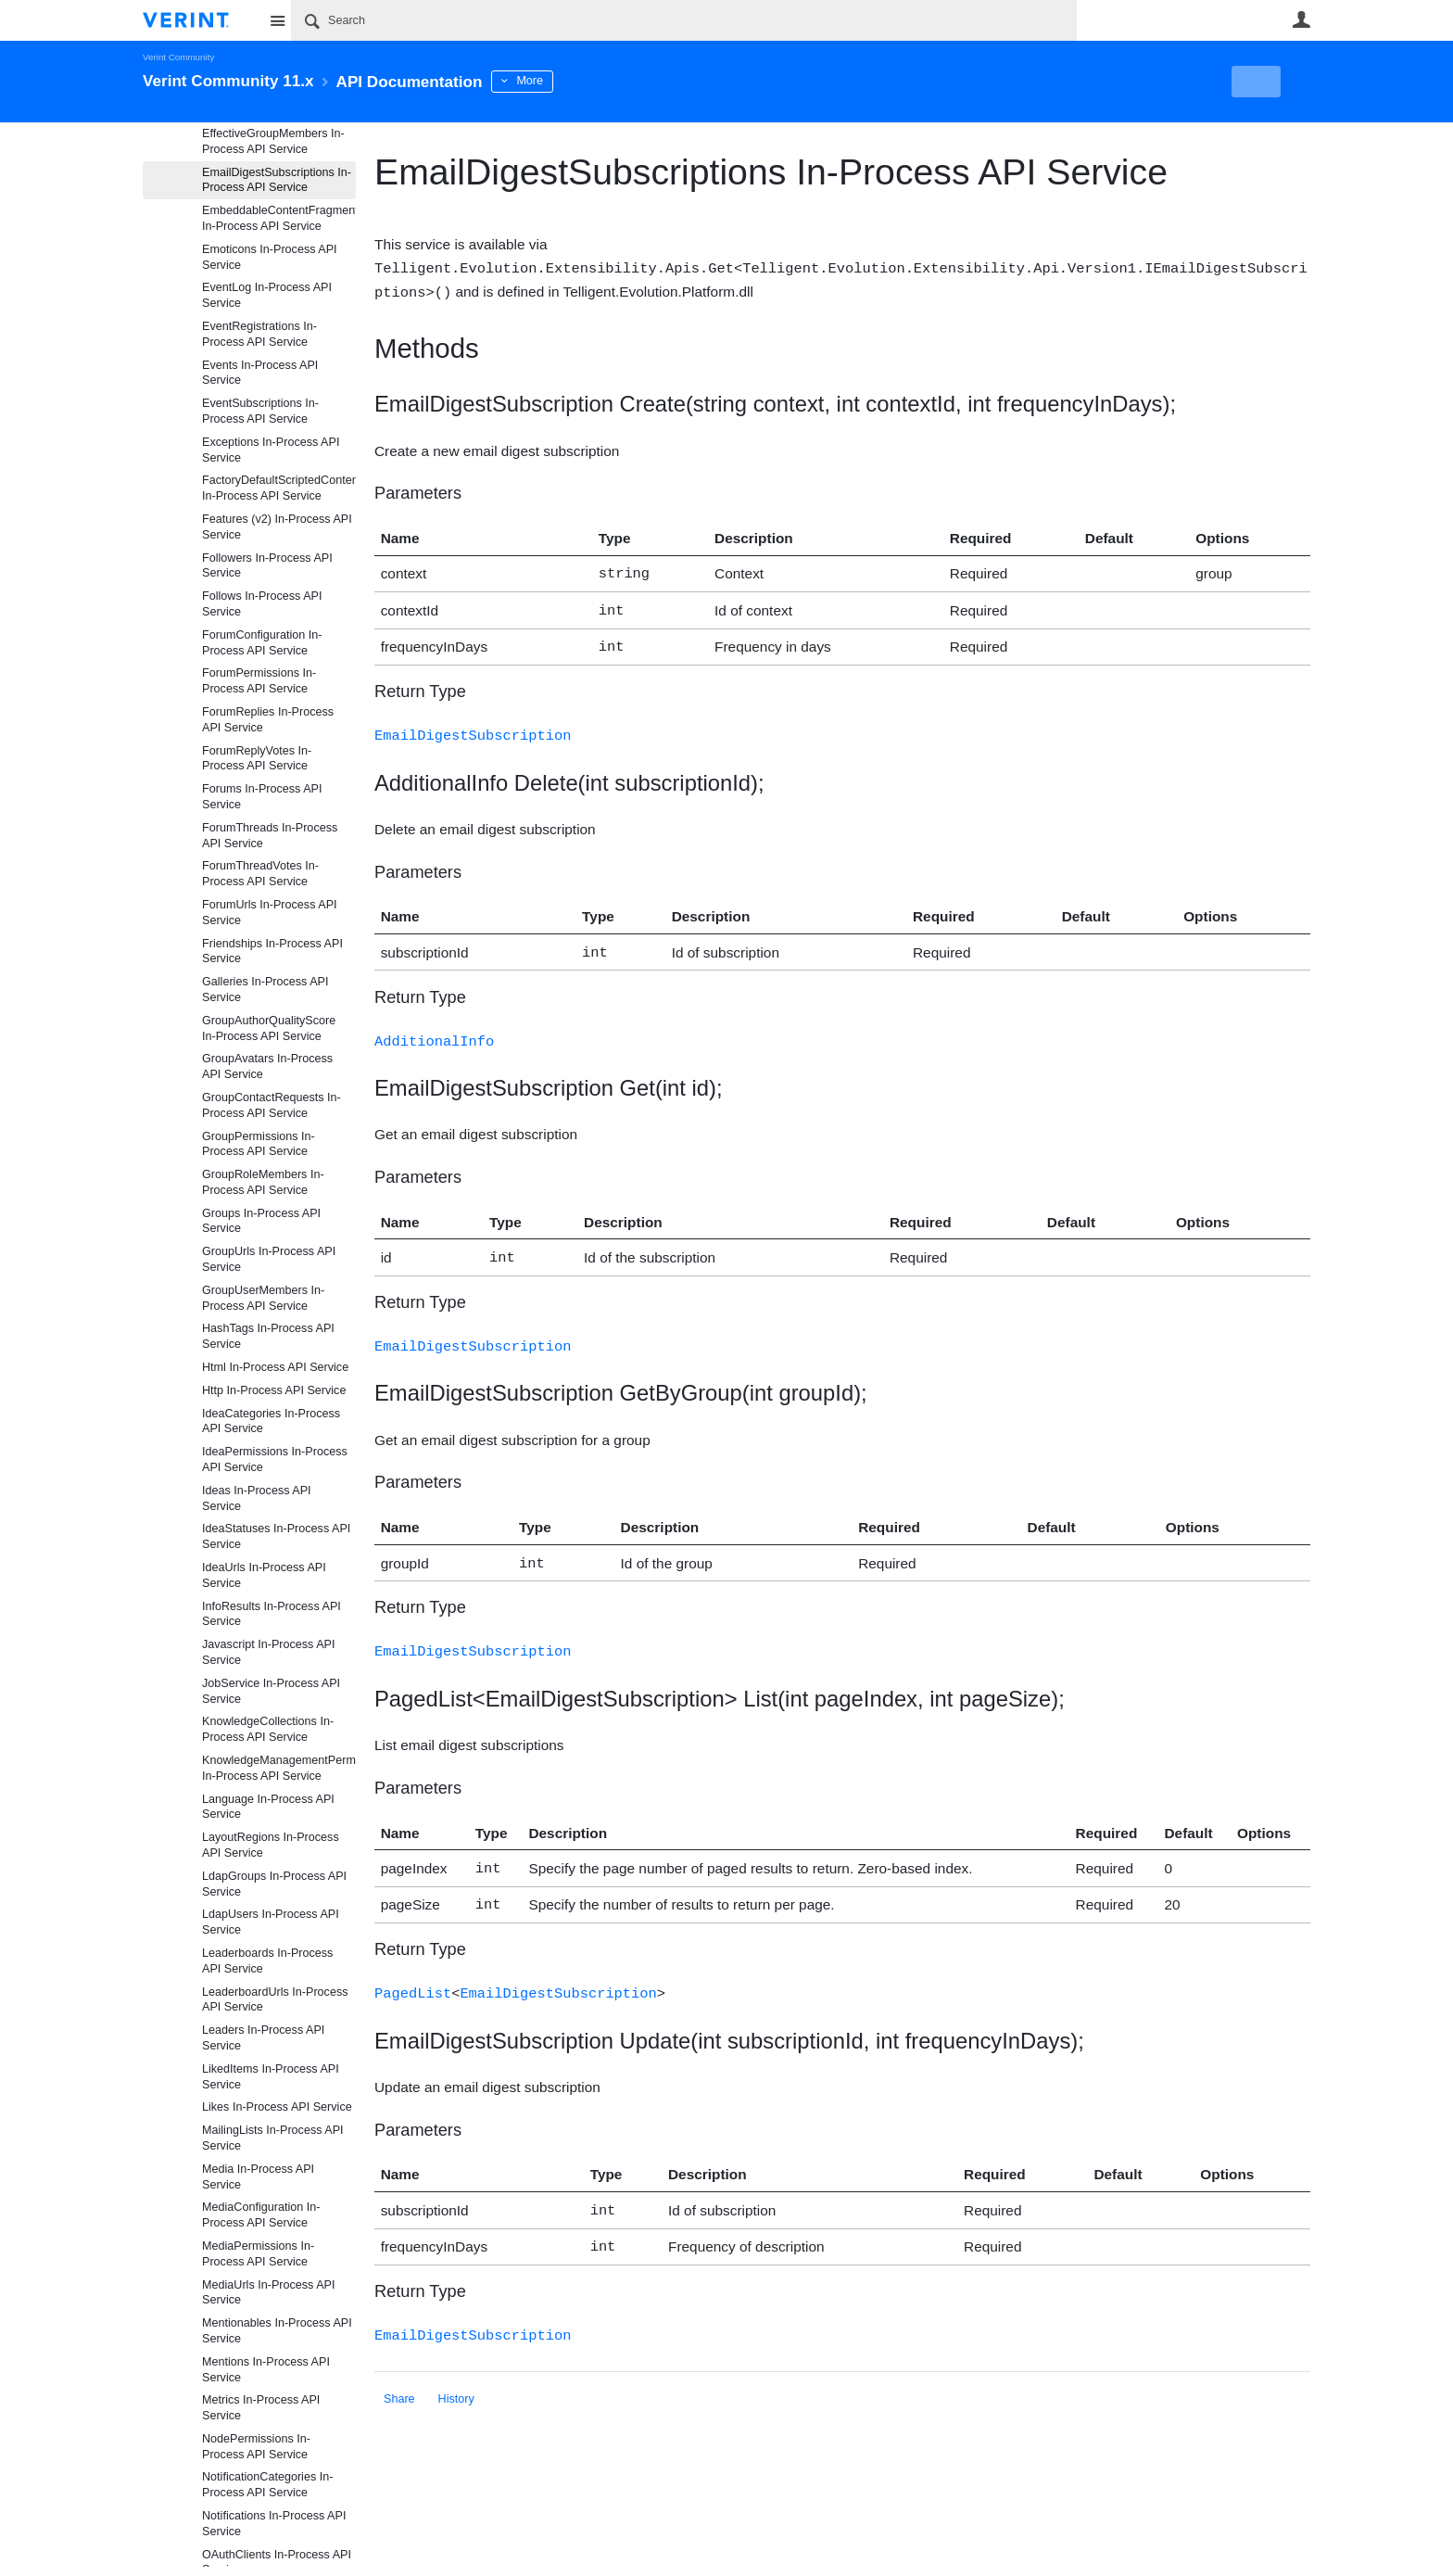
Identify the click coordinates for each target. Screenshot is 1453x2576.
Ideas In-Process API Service (256, 1498)
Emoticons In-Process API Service (269, 257)
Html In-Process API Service (275, 1367)
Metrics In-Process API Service (261, 2407)
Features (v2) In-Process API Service (277, 527)
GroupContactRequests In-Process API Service (271, 1105)
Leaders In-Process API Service (263, 2038)
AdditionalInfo (434, 1030)
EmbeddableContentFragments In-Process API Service (279, 218)
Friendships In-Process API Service (272, 951)
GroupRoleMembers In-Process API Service (263, 1182)
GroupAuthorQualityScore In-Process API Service (268, 1028)
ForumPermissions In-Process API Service (259, 680)
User (1301, 19)
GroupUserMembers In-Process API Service (263, 1298)
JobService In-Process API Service (271, 1691)
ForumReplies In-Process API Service (268, 719)
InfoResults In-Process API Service (271, 1614)
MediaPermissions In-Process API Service (258, 2254)
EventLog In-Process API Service (267, 295)
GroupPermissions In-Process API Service (258, 1144)
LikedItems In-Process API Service (270, 2076)
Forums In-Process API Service (262, 796)
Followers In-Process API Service (267, 566)
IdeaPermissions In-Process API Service (274, 1459)
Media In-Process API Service (258, 2177)
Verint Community (178, 57)
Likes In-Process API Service (277, 2106)
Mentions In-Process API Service (266, 2369)
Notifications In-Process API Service (274, 2523)
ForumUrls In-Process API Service (269, 912)
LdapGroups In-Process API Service (274, 1884)
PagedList (412, 1972)
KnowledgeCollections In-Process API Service (268, 1729)
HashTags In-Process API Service (268, 1336)
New (1268, 81)
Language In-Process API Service (268, 1807)
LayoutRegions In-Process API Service (270, 1845)
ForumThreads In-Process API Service (269, 835)
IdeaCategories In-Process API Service (271, 1421)
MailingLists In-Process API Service (273, 2138)
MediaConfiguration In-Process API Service (261, 2215)
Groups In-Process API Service (261, 1221)
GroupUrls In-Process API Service (268, 1259)
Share (399, 2373)
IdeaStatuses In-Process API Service (276, 1536)
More (550, 80)
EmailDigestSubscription (472, 727)
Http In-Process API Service (274, 1390)
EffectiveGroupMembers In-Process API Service (273, 141)
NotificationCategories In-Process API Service (267, 2484)
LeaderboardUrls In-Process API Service (275, 2000)
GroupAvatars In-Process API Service (267, 1066)
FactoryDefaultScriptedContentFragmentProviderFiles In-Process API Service (279, 488)
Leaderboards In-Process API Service (267, 1961)
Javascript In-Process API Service (268, 1652)
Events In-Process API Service (260, 373)
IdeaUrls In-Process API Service (264, 1575)
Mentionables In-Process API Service (277, 2330)
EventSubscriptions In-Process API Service (260, 411)
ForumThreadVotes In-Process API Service (260, 873)
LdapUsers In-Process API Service (270, 1922)
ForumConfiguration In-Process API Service (262, 642)
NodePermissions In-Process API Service (256, 2446)
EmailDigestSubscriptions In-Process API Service (276, 180)
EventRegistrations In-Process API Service (259, 334)
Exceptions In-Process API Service (270, 450)
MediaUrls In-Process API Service (268, 2292)
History (456, 2373)
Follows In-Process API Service (262, 604)
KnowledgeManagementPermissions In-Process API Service (279, 1768)
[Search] (684, 20)
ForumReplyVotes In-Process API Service (256, 758)
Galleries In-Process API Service (265, 989)
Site (277, 20)
